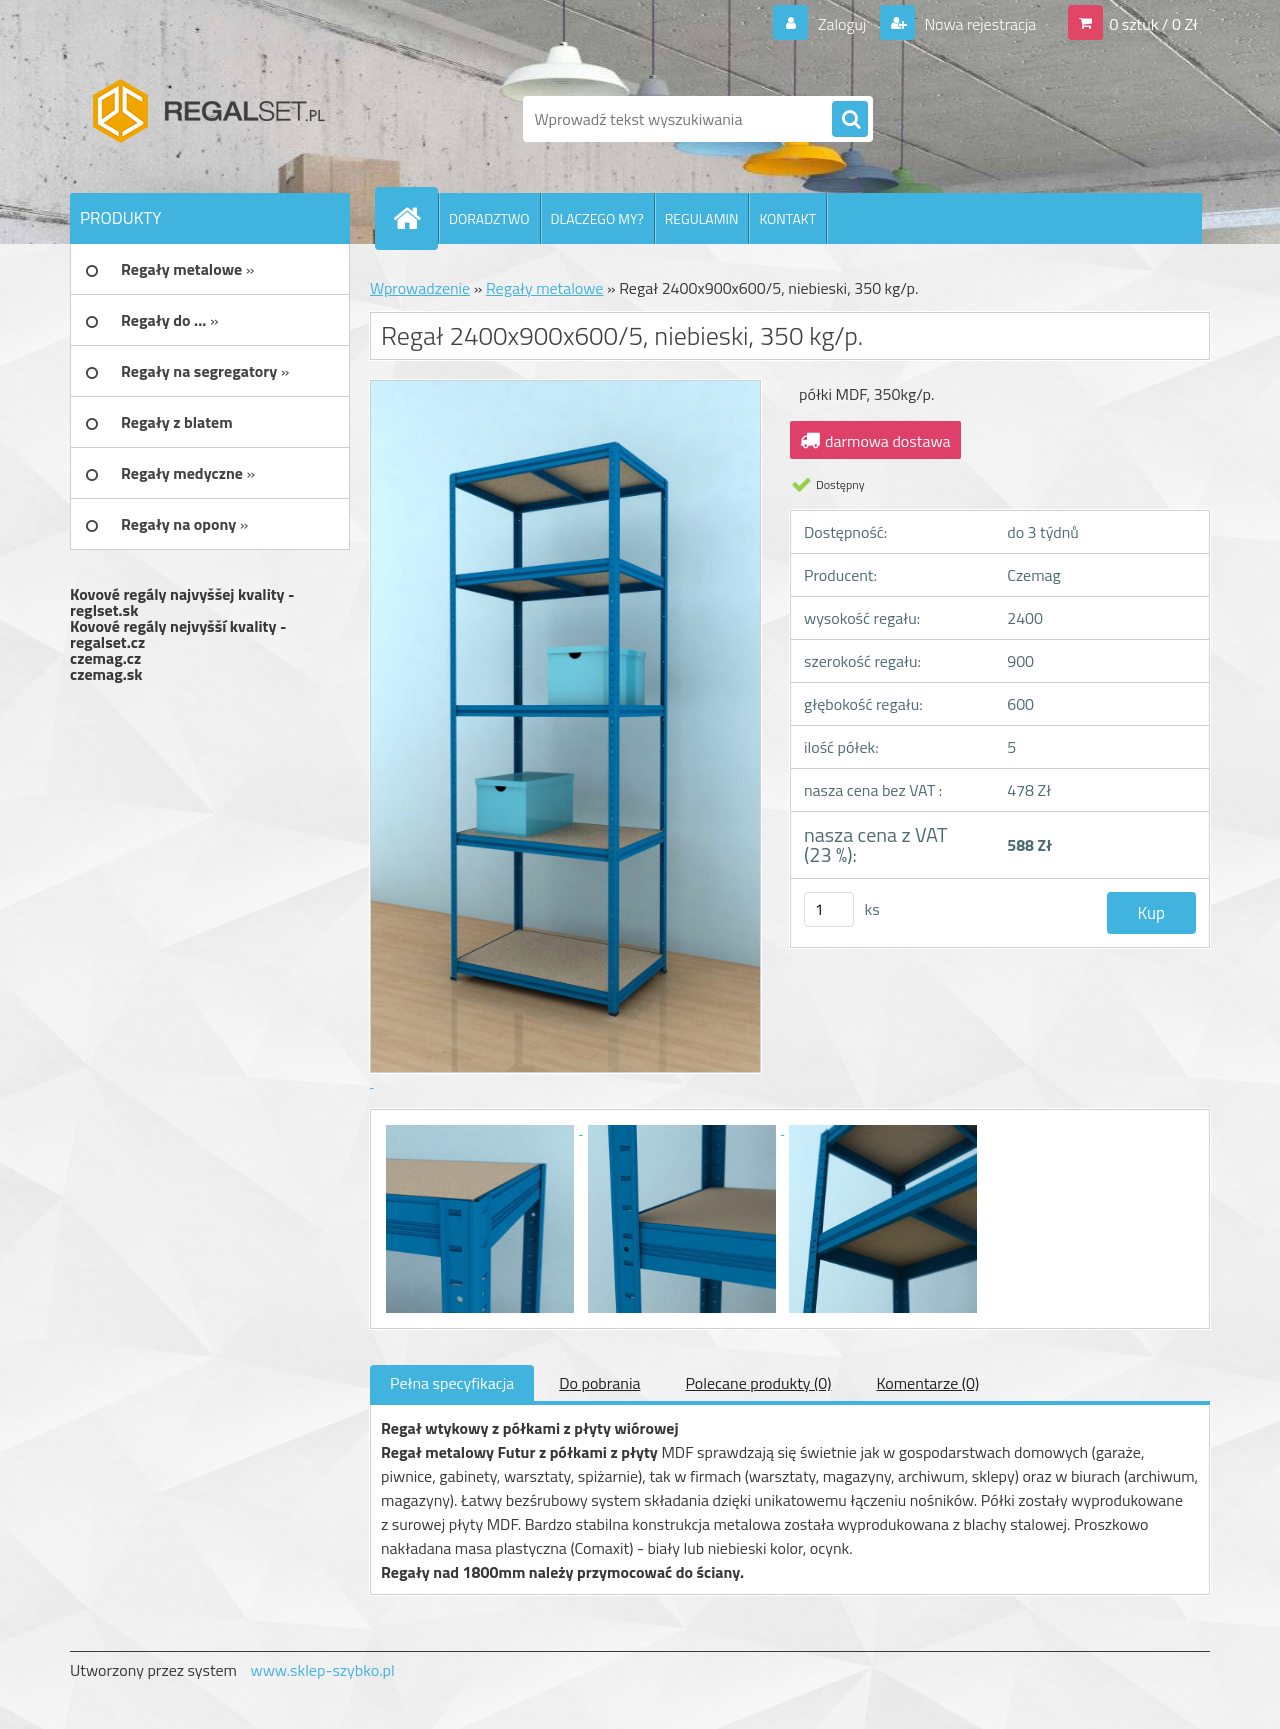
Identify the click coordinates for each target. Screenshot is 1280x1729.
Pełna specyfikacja (452, 1383)
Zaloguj (841, 24)
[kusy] (829, 909)
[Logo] (207, 119)
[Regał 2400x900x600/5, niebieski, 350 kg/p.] (482, 1128)
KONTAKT (787, 218)
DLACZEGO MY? (597, 218)
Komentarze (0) (927, 1383)
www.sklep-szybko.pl (322, 1670)
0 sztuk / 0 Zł (1153, 24)
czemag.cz (105, 658)
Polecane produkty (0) (758, 1383)
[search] (850, 120)
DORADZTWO (489, 218)
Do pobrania (599, 1383)
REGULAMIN (702, 218)
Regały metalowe (545, 288)
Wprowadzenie (420, 288)
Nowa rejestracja (978, 24)
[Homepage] (415, 218)
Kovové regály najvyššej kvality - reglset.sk (182, 602)
